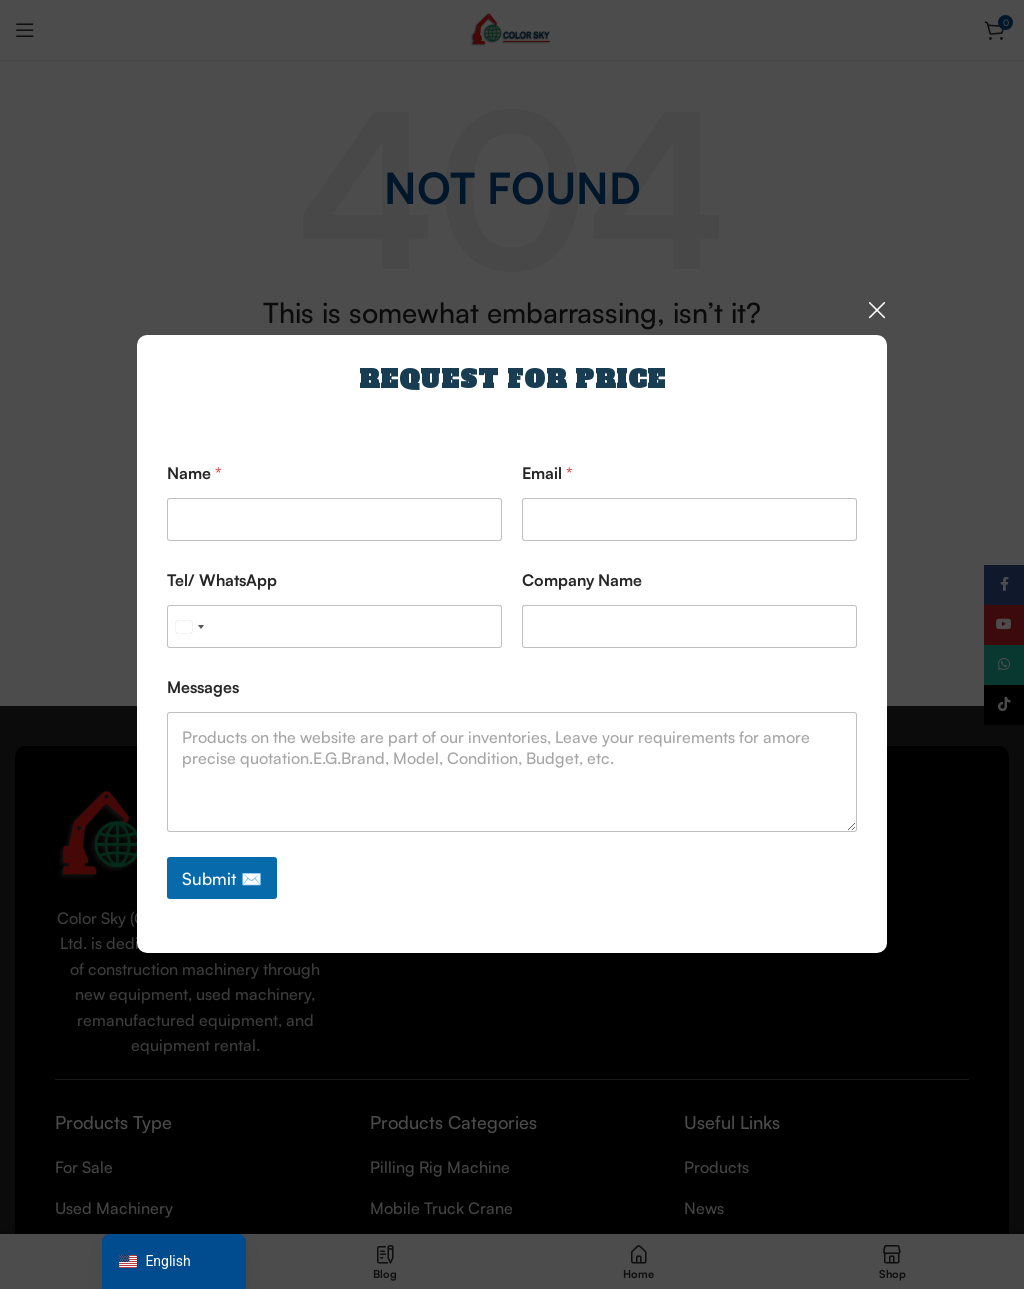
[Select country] (189, 626)
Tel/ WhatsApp (222, 580)
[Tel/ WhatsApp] (334, 626)
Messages (203, 687)
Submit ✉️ (222, 878)
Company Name (582, 580)
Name (194, 473)
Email (547, 473)
